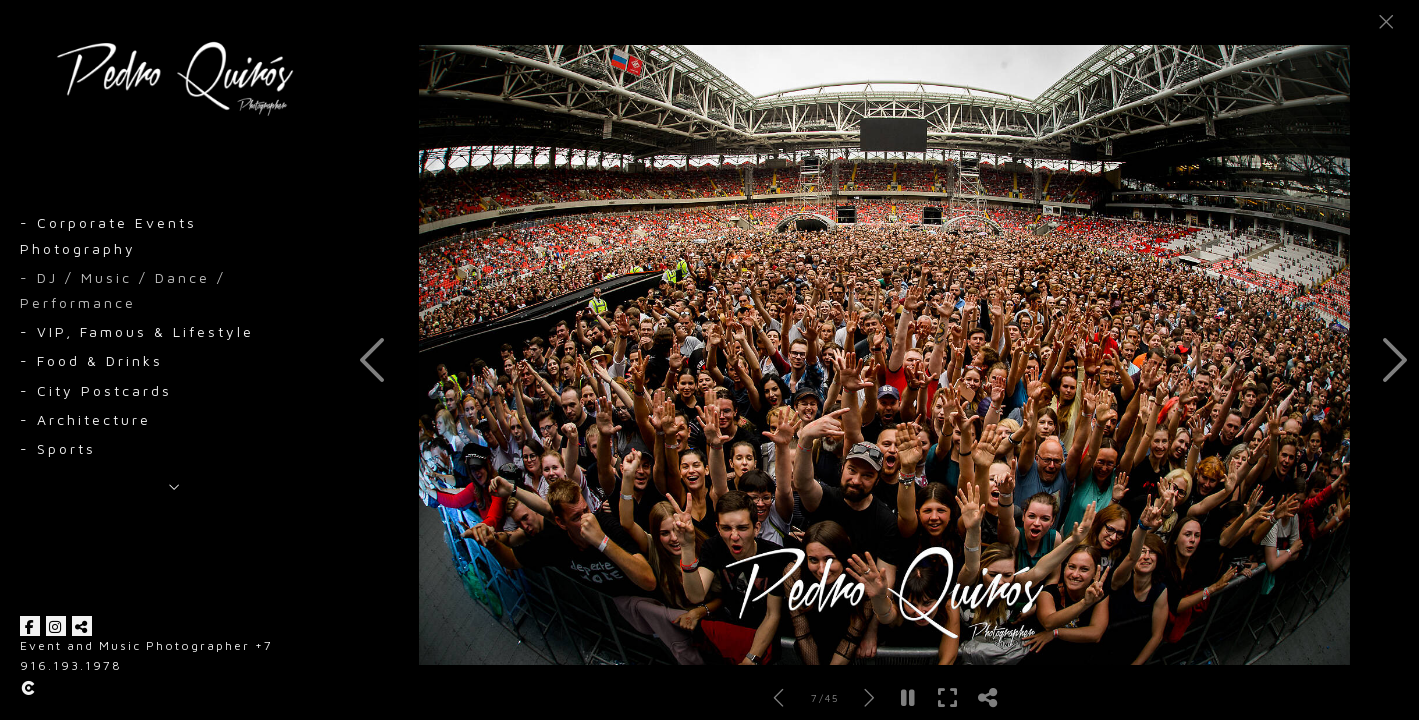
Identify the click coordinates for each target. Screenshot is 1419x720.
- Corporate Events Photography (108, 235)
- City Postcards (96, 390)
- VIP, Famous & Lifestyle (137, 331)
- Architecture (85, 419)
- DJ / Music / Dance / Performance (123, 290)
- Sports (58, 448)
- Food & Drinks (91, 360)
